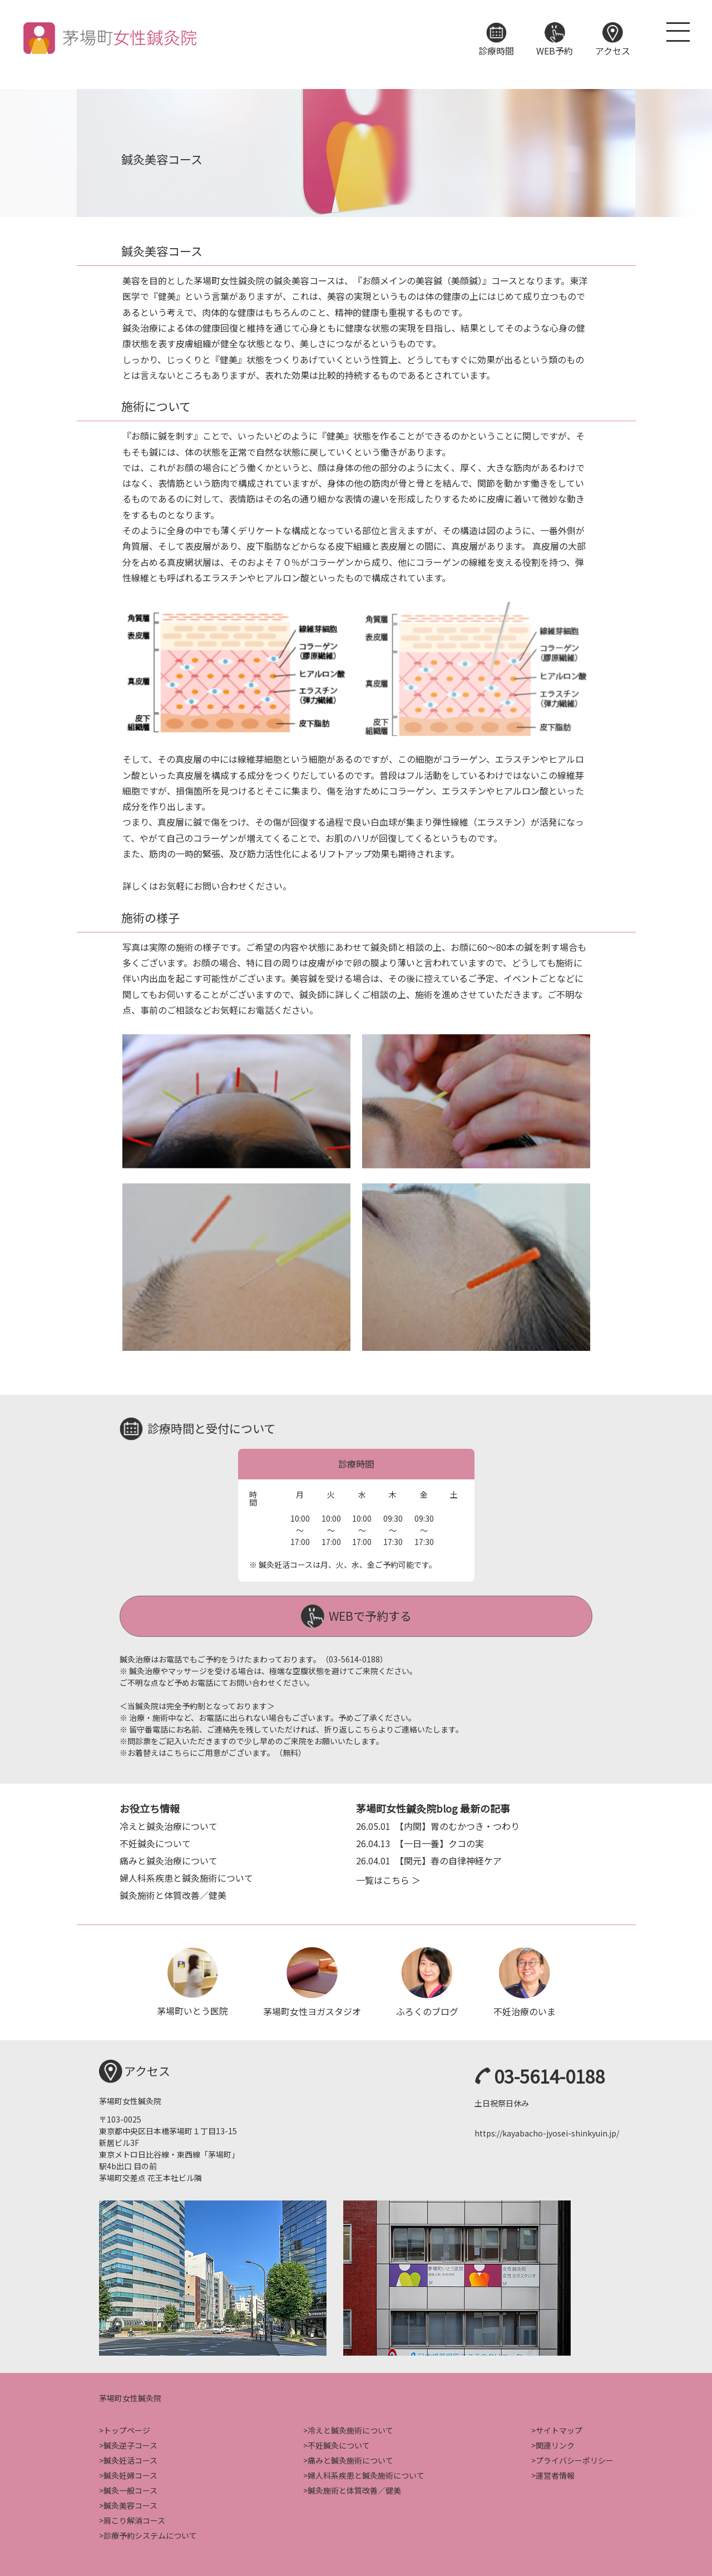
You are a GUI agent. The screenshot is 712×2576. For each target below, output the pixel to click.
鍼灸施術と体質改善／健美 (173, 1893)
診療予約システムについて (150, 2534)
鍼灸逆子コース (130, 2444)
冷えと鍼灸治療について (168, 1824)
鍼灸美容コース (130, 2504)
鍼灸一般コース (130, 2489)
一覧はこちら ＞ (388, 1878)
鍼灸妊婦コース (130, 2474)
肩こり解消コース (134, 2519)
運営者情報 (555, 2474)
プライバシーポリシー (575, 2459)
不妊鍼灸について (155, 1841)
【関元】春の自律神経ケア (429, 1859)
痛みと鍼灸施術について (350, 2459)
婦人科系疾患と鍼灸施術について (186, 1876)
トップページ (126, 2429)
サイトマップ (559, 2429)
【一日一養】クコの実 (420, 1841)
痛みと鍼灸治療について (168, 1859)
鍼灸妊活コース (130, 2459)
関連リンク (555, 2444)
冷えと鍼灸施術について (350, 2429)
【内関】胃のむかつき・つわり (438, 1824)
